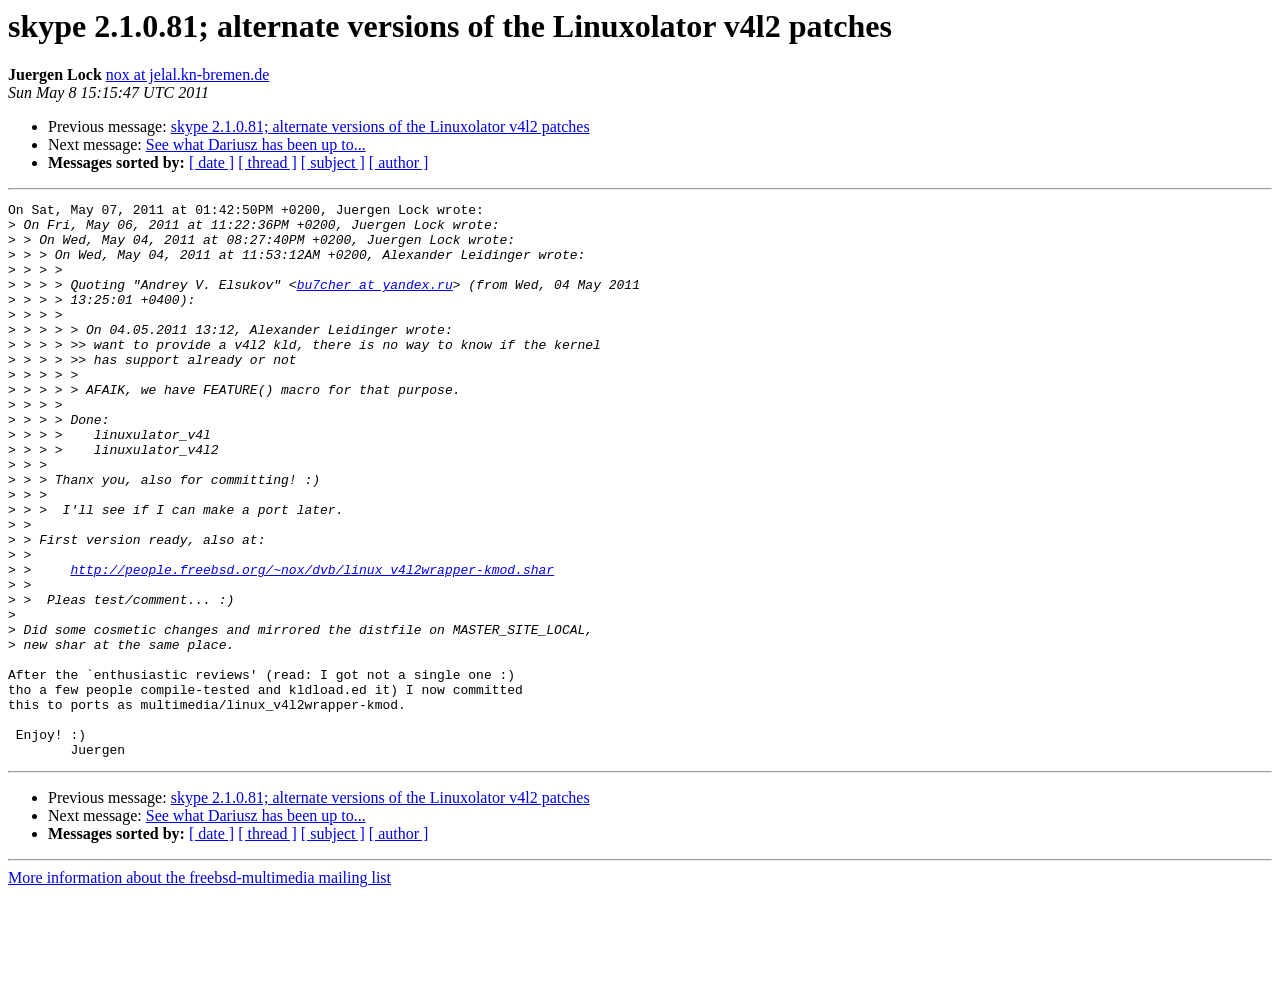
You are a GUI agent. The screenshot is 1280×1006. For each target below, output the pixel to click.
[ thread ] (267, 162)
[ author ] (399, 162)
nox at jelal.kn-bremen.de (188, 74)
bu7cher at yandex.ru (375, 302)
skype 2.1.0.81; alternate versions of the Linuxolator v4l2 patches (380, 126)
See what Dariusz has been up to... (256, 144)
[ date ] (211, 162)
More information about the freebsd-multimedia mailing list (199, 988)
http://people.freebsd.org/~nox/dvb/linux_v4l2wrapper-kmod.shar (312, 644)
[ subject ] (333, 162)
